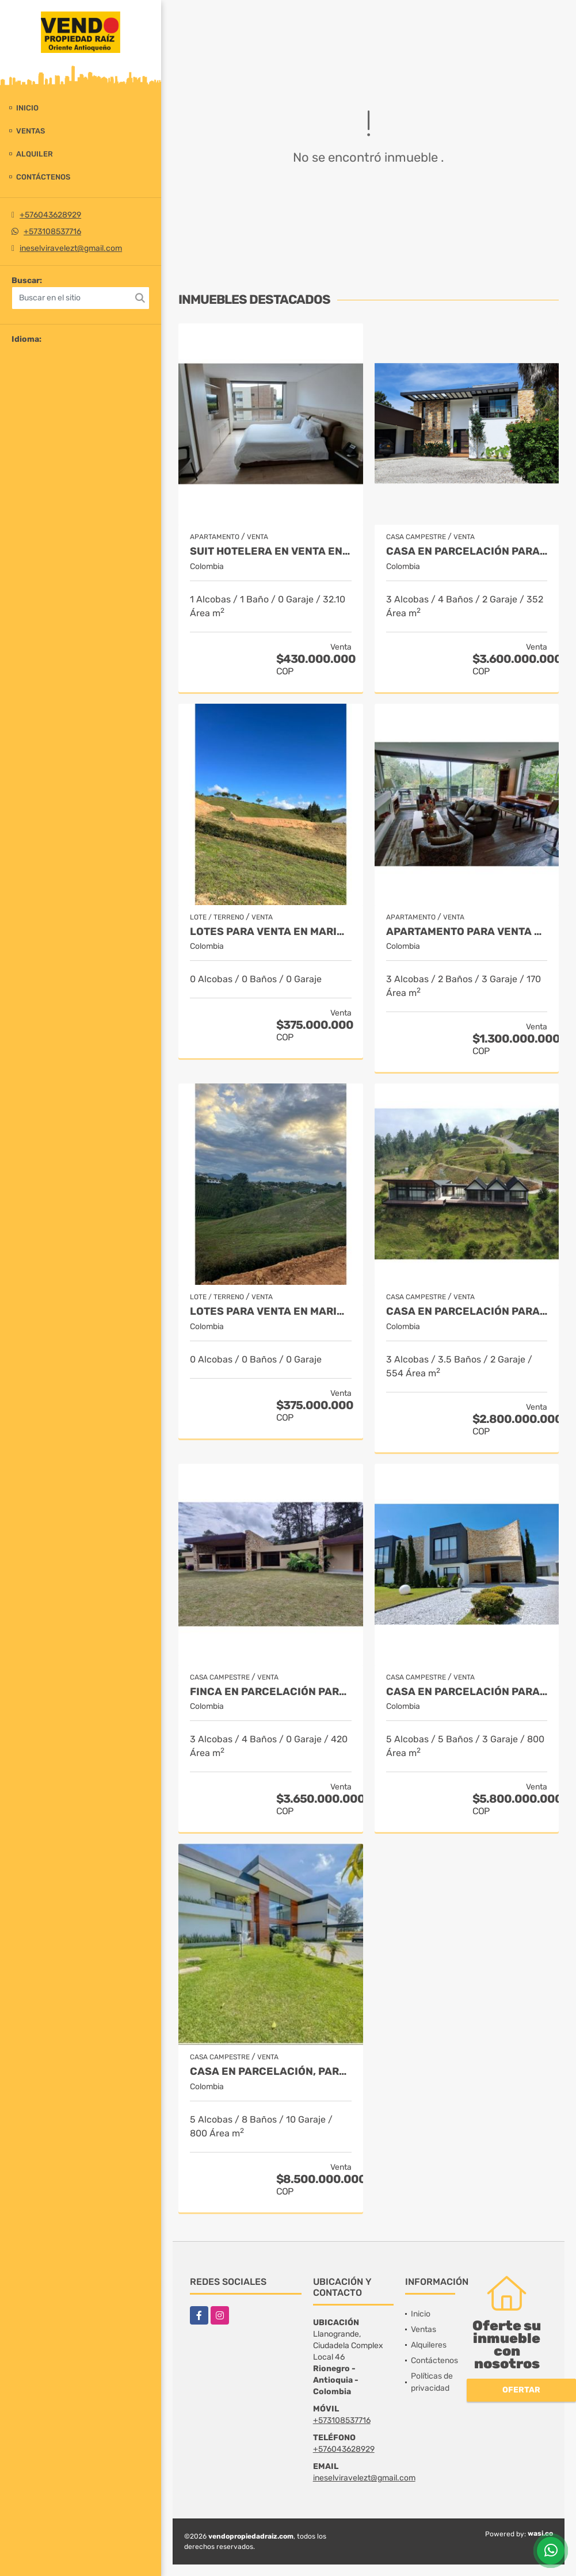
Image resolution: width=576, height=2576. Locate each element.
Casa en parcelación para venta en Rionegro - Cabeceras (467, 1692)
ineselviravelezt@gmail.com (71, 248)
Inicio (27, 108)
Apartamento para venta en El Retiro (467, 932)
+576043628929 (50, 215)
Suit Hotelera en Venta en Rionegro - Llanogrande (271, 551)
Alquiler (34, 154)
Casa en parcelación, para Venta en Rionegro (271, 2072)
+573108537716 (52, 231)
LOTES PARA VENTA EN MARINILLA (271, 932)
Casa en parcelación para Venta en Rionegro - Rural (467, 551)
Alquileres (429, 2345)
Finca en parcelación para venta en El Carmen (271, 1692)
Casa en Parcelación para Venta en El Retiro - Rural (467, 1312)
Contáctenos (43, 177)
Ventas (30, 131)
